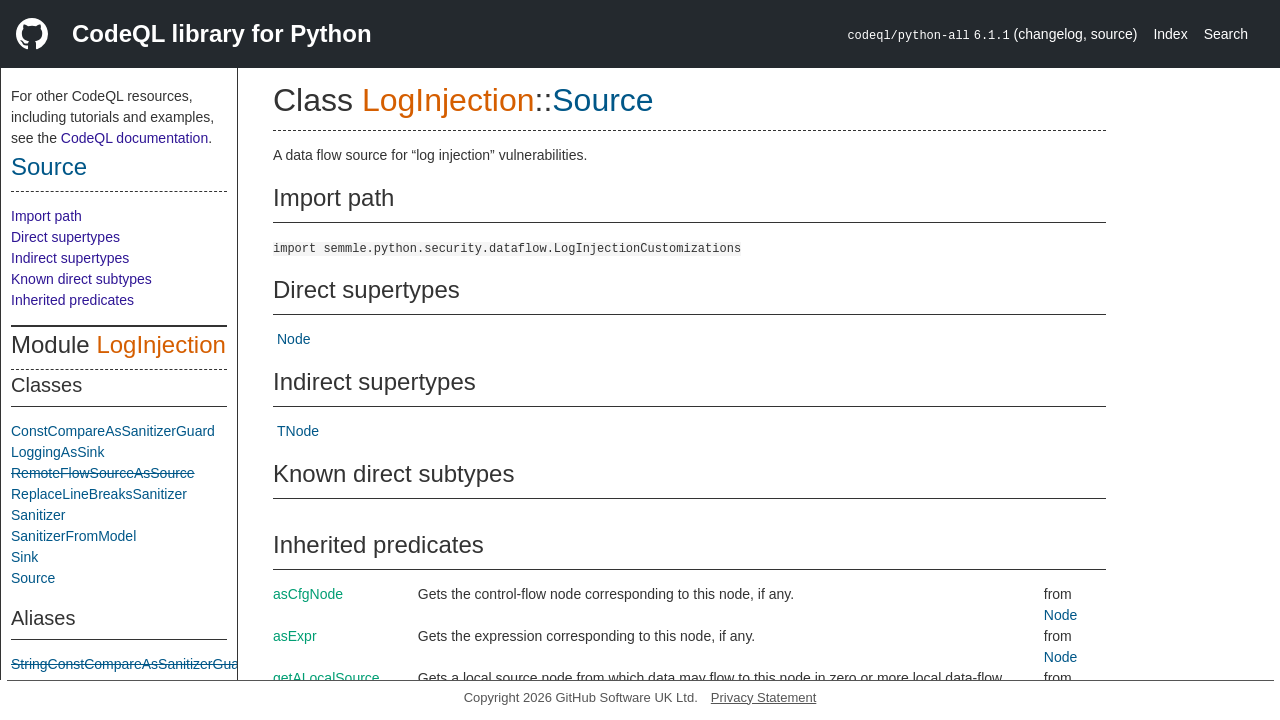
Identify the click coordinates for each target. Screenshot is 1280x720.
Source (49, 166)
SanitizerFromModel (73, 536)
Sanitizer (38, 515)
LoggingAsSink (57, 452)
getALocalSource (326, 678)
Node (293, 339)
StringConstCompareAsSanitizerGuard (131, 664)
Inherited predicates (72, 300)
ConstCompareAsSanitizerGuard (113, 431)
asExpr (295, 636)
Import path (46, 216)
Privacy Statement (764, 697)
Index (1170, 34)
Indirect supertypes (70, 258)
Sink (24, 557)
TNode (298, 431)
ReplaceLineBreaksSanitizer (99, 494)
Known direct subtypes (81, 279)
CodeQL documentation (134, 138)
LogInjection (160, 344)
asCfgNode (308, 594)
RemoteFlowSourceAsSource (103, 473)
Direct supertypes (65, 237)
